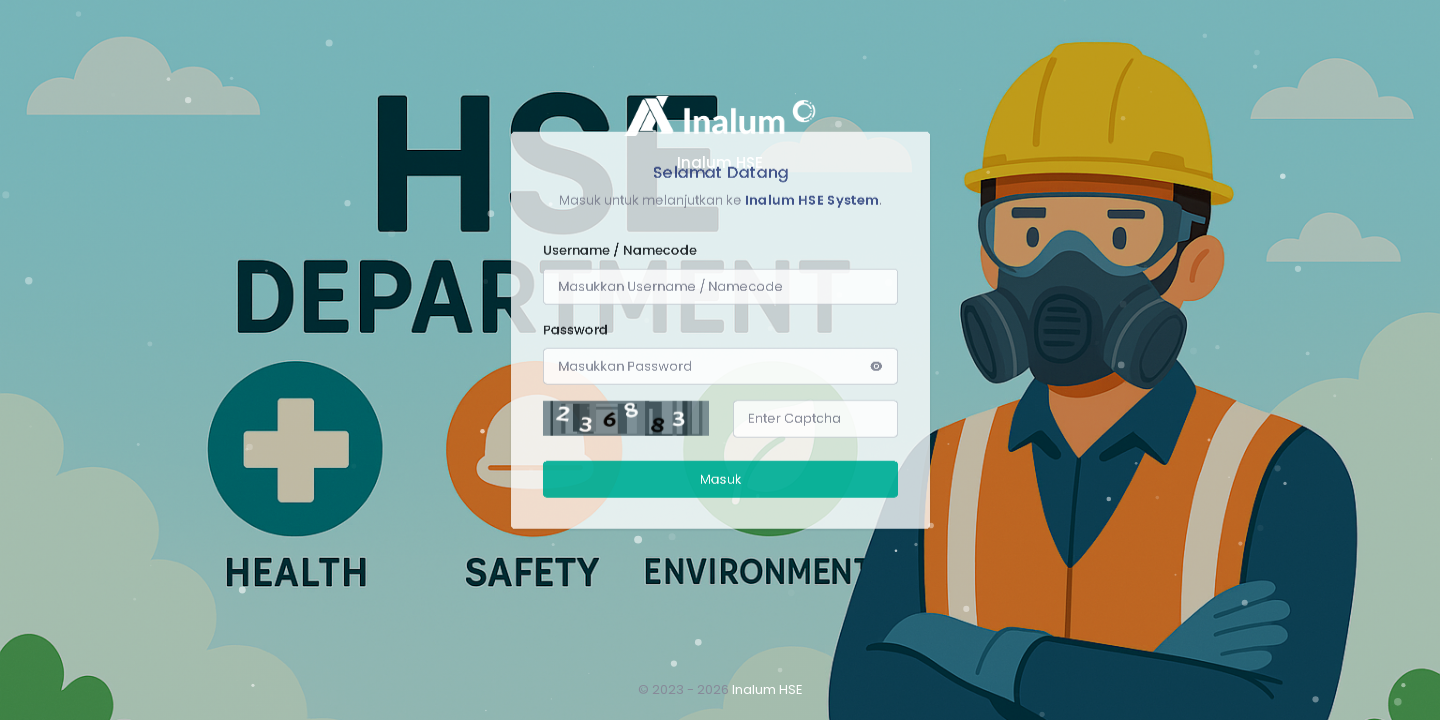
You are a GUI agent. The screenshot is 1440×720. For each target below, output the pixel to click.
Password (575, 66)
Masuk (720, 243)
